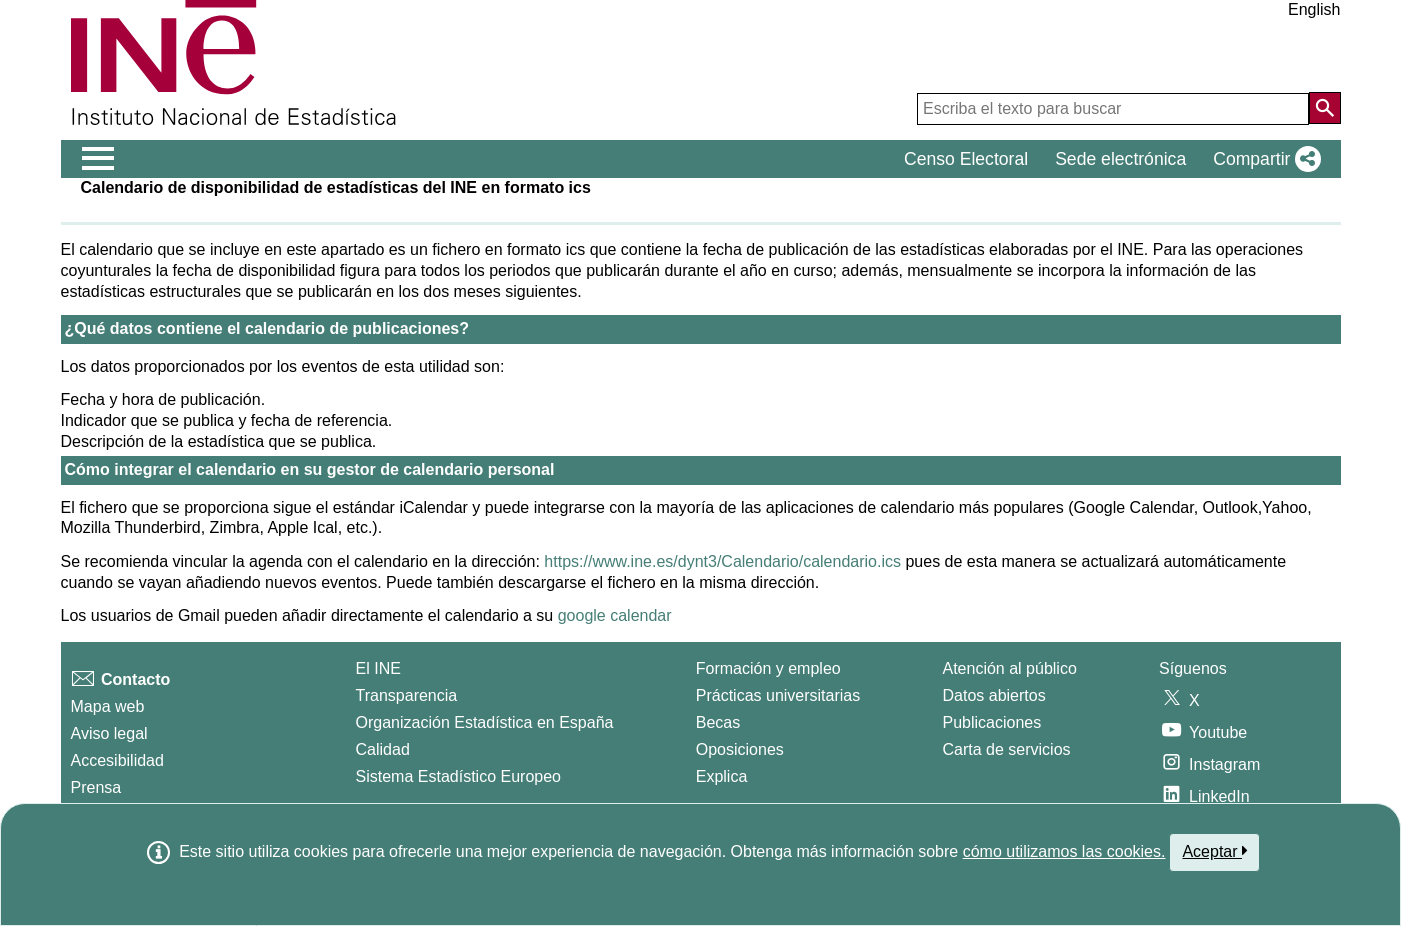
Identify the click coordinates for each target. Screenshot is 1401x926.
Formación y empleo (768, 668)
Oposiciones (740, 749)
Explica (722, 776)
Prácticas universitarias (778, 695)
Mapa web (108, 706)
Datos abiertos (994, 695)
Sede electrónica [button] (1120, 159)
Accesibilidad (117, 760)
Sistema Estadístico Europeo (458, 776)
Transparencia (407, 695)
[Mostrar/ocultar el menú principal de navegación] (98, 159)
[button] (1263, 159)
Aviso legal (109, 733)
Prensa (96, 787)
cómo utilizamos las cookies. (1064, 851)
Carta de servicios (1007, 749)
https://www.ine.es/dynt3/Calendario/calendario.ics (722, 561)
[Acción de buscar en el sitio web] (1325, 108)
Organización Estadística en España (485, 722)
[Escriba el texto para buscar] (1113, 109)
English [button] (1314, 9)
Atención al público (1010, 668)
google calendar (615, 615)
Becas (718, 722)
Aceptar (1214, 851)
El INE (378, 668)
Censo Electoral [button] (966, 159)
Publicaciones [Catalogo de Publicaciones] (992, 722)
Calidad (383, 749)
